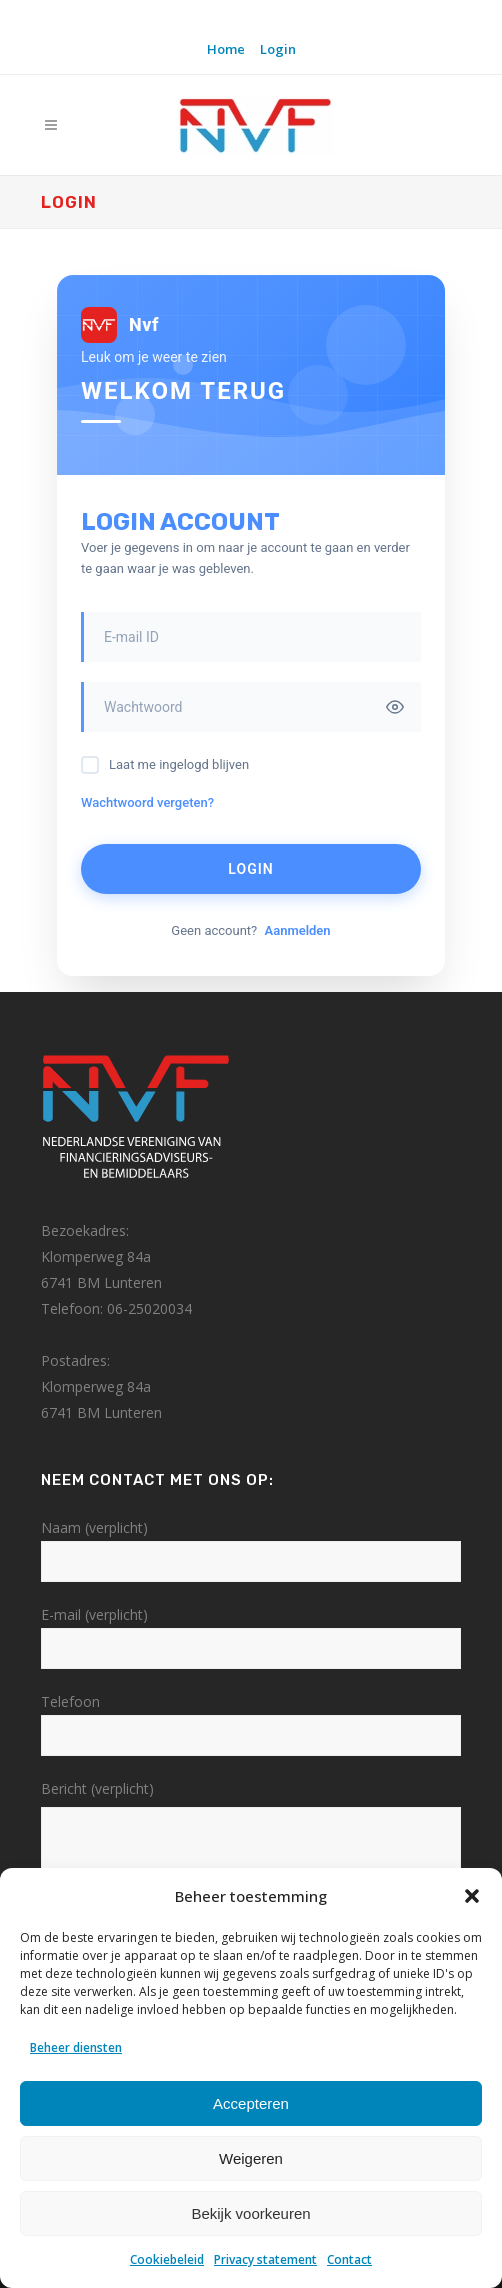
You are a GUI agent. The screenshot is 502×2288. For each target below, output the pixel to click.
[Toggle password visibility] (395, 707)
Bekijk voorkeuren (250, 2213)
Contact (349, 2259)
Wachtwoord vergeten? (147, 802)
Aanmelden (297, 930)
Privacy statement (265, 2259)
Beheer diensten (76, 2047)
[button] (472, 1896)
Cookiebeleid (167, 2259)
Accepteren (251, 2103)
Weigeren (251, 2158)
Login (278, 49)
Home (226, 49)
